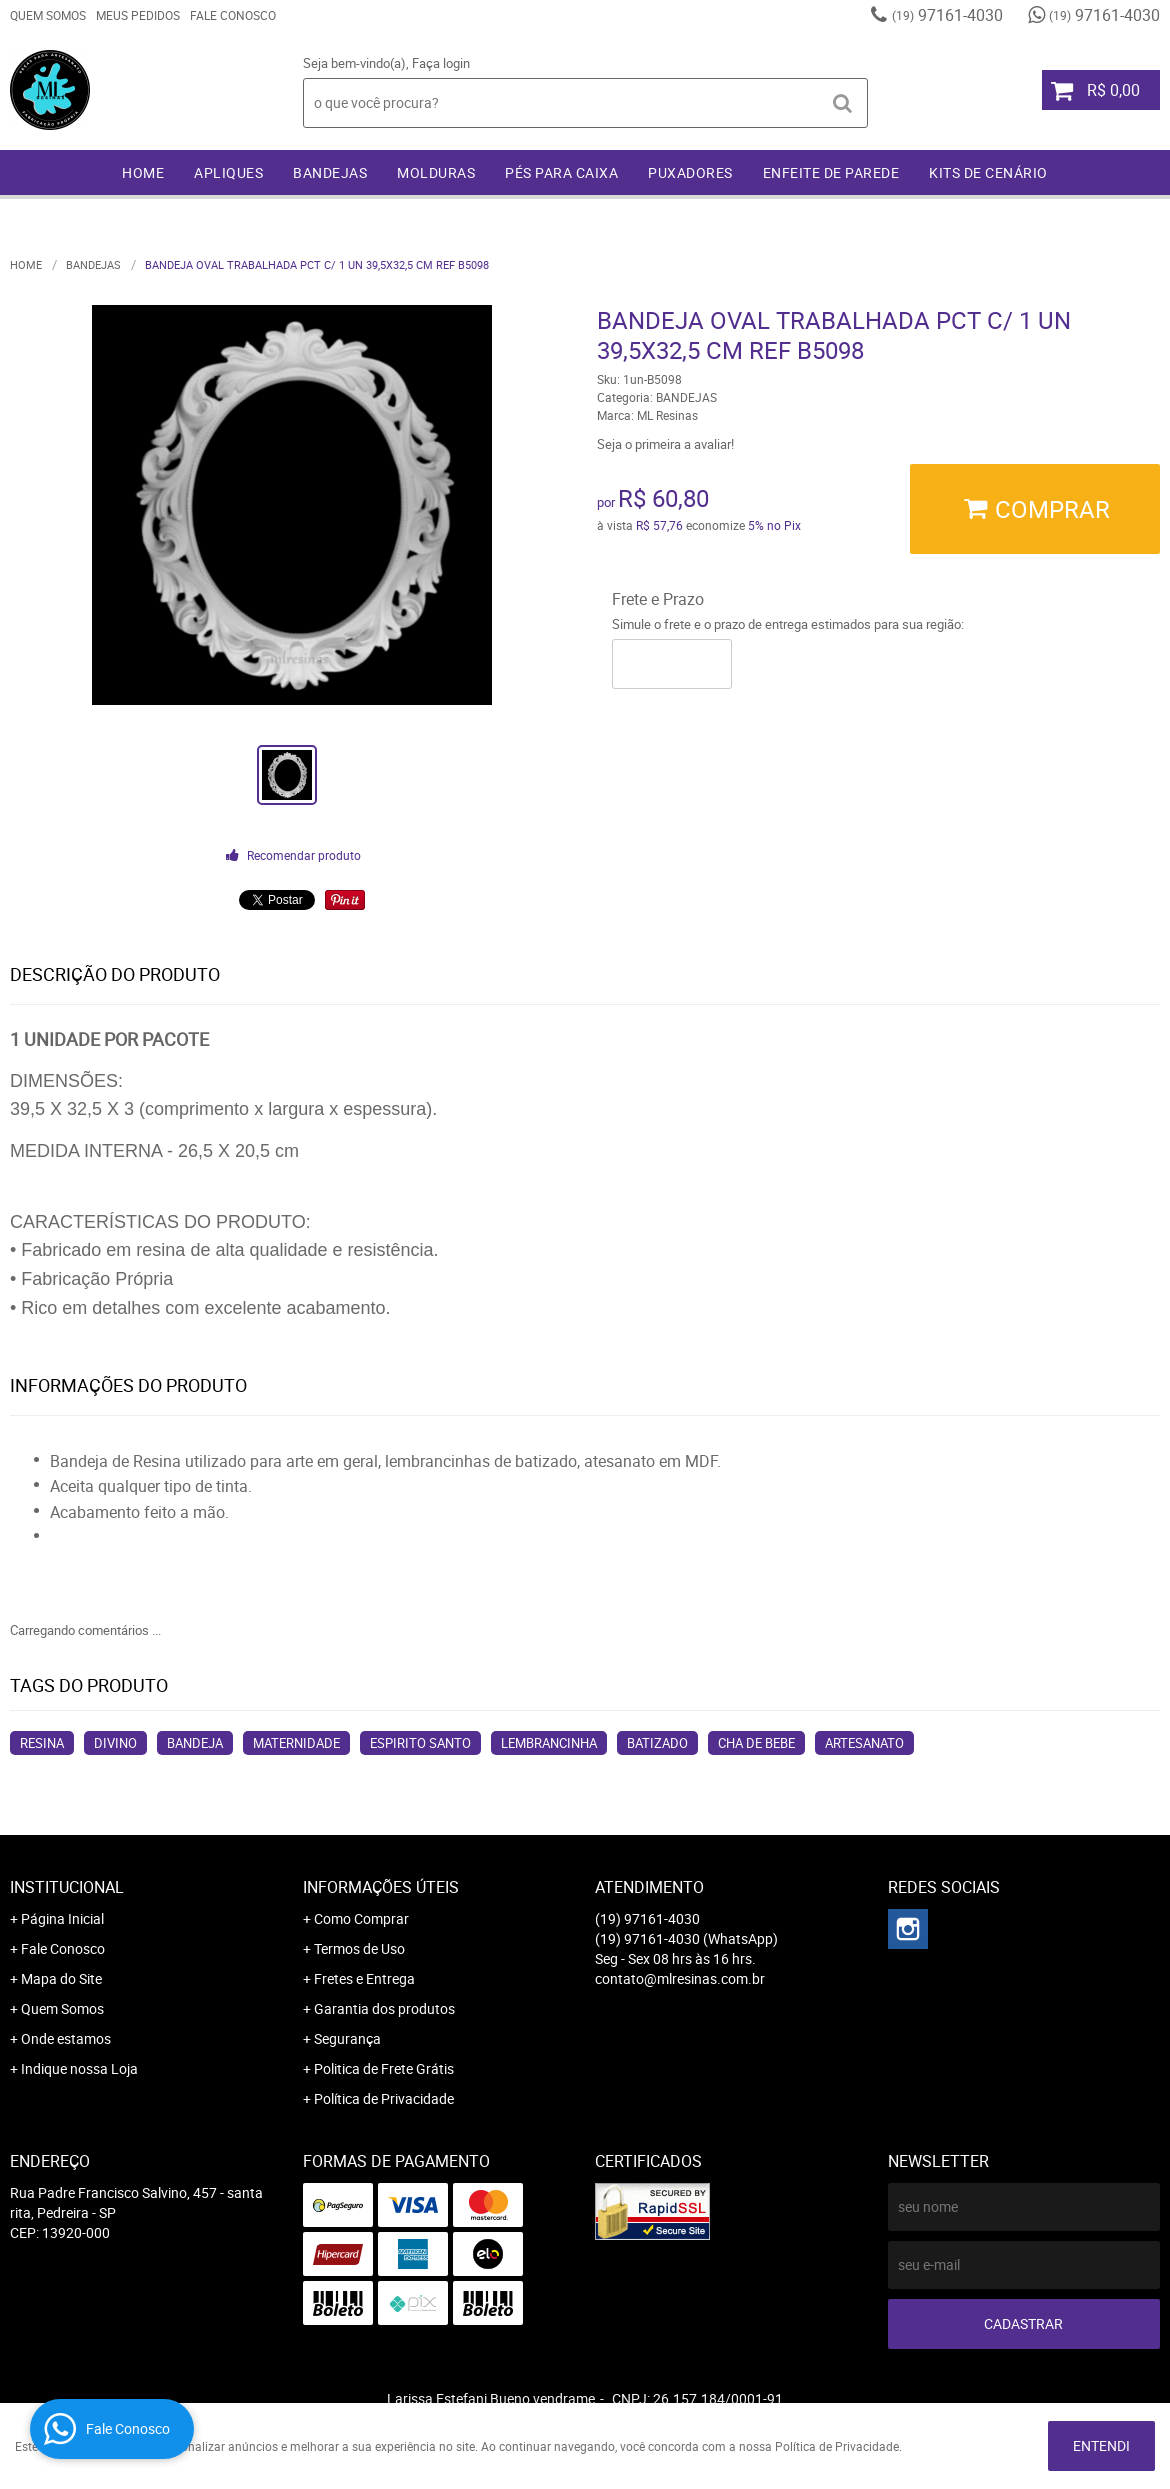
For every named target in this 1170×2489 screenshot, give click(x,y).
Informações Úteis (381, 1887)
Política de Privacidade (384, 2098)
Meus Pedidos (138, 15)
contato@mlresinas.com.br (680, 1978)
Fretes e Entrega (364, 1978)
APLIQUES (228, 172)
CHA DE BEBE (756, 1743)
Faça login (441, 63)
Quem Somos (48, 15)
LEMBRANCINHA (549, 1743)
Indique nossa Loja (79, 2068)
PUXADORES (690, 172)
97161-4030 (947, 15)
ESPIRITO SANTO (420, 1743)
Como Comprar (361, 1918)
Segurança (347, 2038)
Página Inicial (62, 1918)
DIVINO (115, 1743)
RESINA (42, 1743)
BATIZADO (657, 1743)
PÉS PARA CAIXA (561, 172)
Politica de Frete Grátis (384, 2068)
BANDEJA (195, 1743)
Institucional (67, 1887)
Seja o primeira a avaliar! (665, 444)
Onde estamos (66, 2038)
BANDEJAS (330, 172)
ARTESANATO (864, 1743)
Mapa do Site (61, 1978)
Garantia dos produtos (384, 2008)
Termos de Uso (359, 1948)
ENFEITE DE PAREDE (831, 172)
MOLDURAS (436, 172)
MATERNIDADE (296, 1743)
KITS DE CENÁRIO (988, 172)
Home (143, 172)
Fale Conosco (233, 15)
